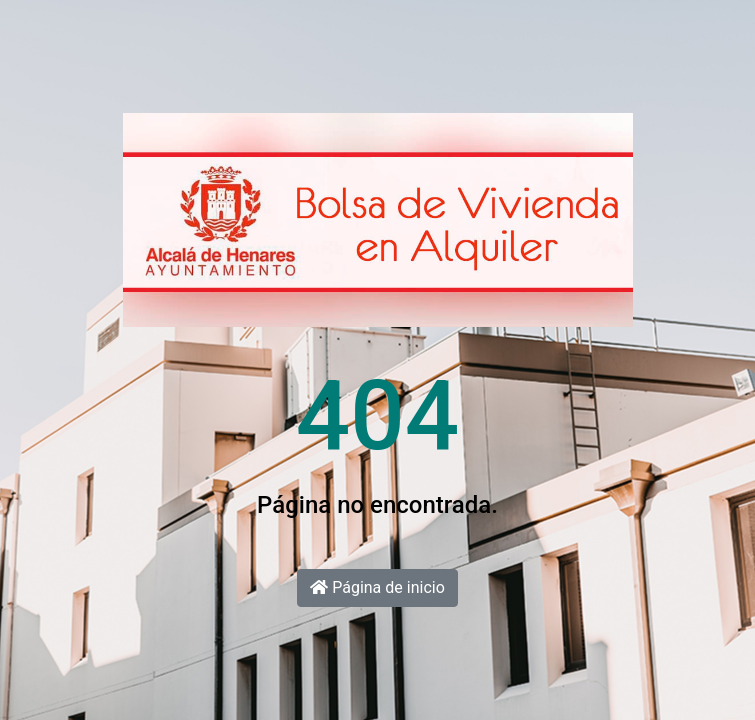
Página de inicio (377, 587)
